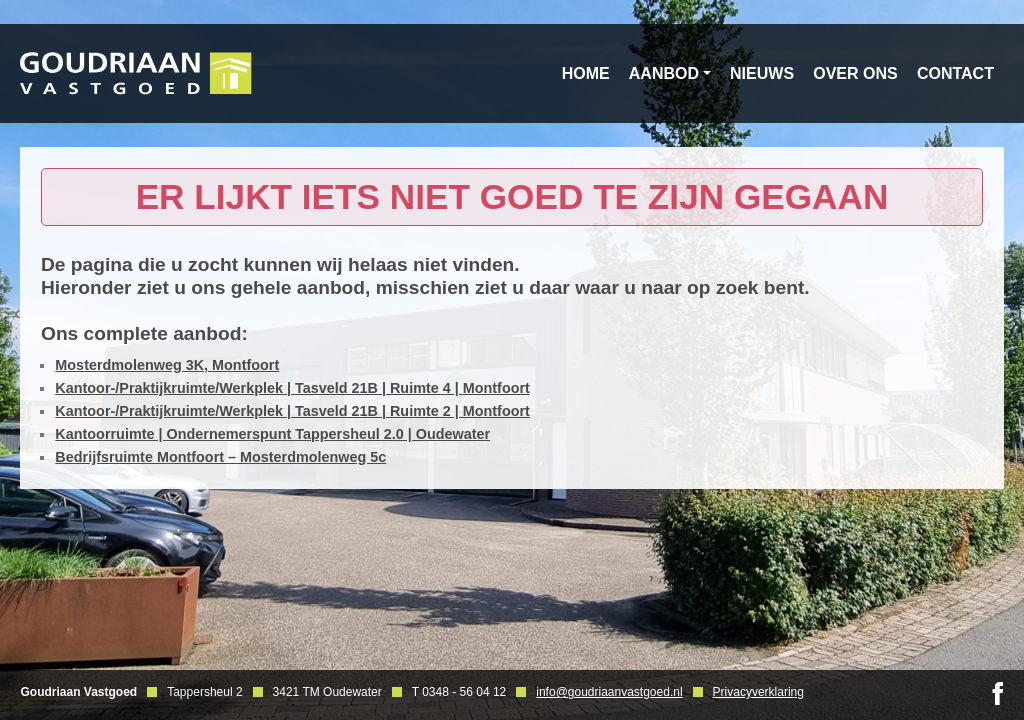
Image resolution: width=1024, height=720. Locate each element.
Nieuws (762, 73)
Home (586, 73)
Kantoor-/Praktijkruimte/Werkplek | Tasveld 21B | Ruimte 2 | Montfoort (292, 411)
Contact (955, 73)
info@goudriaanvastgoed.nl (609, 692)
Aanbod (664, 73)
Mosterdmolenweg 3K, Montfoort (167, 365)
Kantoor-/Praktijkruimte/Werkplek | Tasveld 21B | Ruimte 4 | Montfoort (292, 388)
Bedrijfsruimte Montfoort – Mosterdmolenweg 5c (220, 457)
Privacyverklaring (758, 692)
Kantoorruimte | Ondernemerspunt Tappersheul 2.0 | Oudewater (272, 434)
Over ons (855, 73)
